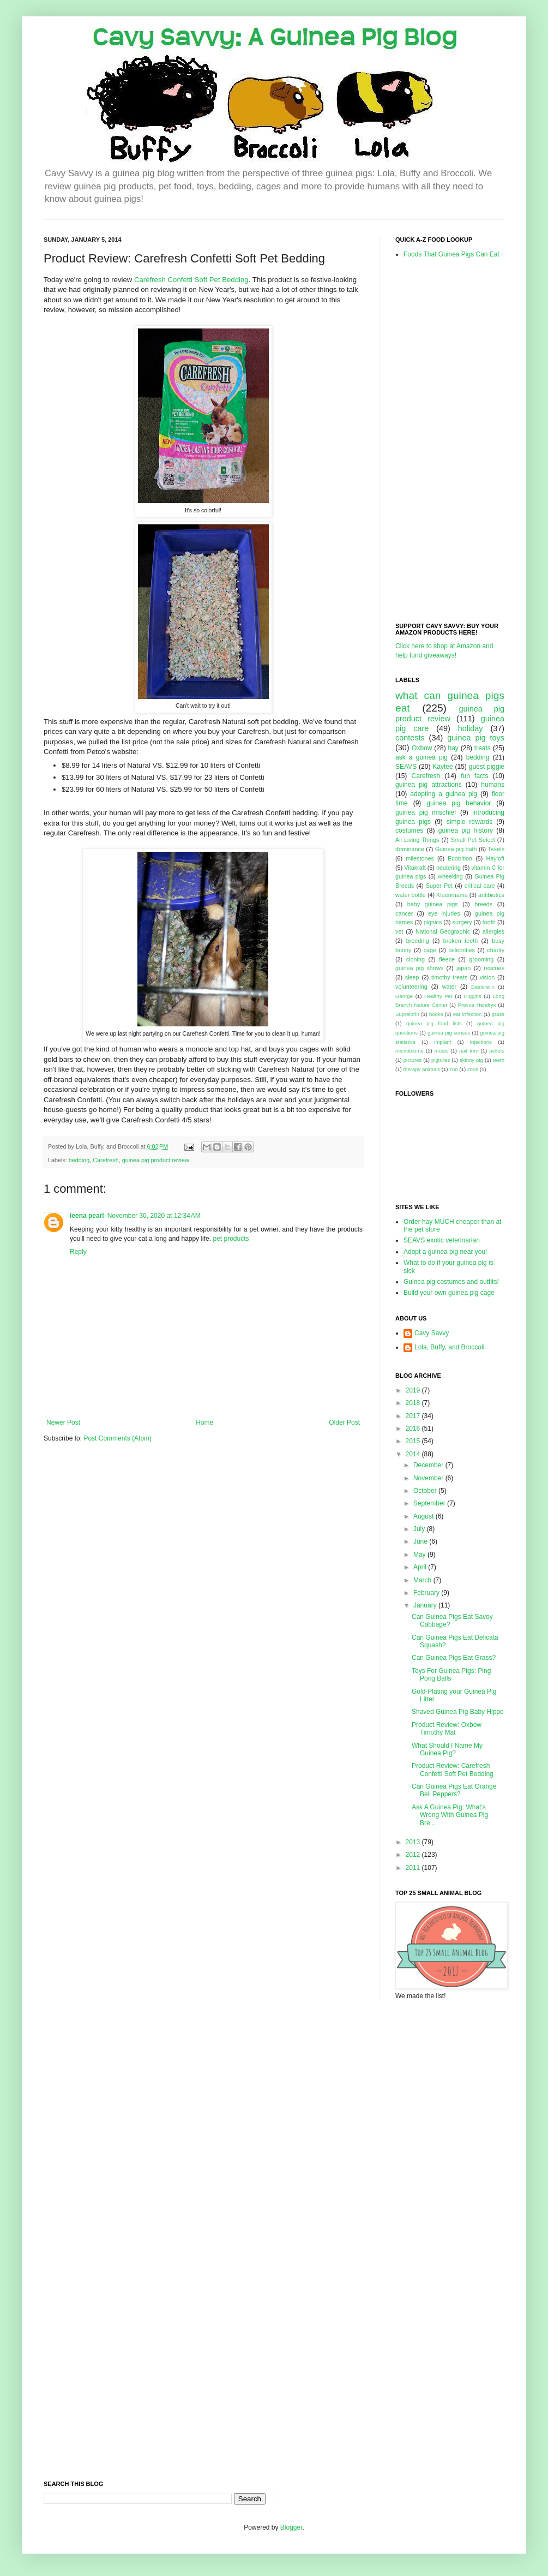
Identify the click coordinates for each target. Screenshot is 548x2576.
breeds (483, 904)
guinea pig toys (475, 737)
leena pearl (87, 1216)
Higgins (472, 996)
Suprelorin (407, 1014)
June (421, 1541)
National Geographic (442, 931)
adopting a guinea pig (443, 794)
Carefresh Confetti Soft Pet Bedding (191, 280)
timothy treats (449, 977)
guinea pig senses (448, 1033)
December (429, 1465)
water (449, 986)
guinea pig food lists (434, 1023)
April (420, 1567)
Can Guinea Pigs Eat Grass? (454, 1657)
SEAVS (406, 766)
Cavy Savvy (431, 1333)
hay (453, 748)
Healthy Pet (438, 996)
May (420, 1554)
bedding (79, 1160)
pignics (433, 922)
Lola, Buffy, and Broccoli (449, 1347)
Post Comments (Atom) (117, 1438)
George (404, 996)
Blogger (291, 2527)
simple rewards (469, 822)
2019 (414, 1390)
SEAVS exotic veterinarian (442, 1240)
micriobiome (409, 1051)
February (427, 1593)
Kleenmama (452, 895)
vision (487, 977)
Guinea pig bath (456, 849)
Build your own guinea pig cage (449, 1292)
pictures (413, 1060)
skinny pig (471, 1060)
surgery (462, 922)
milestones (420, 858)
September (430, 1503)
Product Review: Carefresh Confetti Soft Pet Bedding (452, 1769)
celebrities (461, 950)
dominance (409, 849)
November (429, 1478)
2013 (414, 1842)
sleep (412, 977)
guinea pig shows (419, 968)
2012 (414, 1854)
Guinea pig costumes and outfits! (451, 1282)
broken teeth (460, 940)
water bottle (410, 895)
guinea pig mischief (425, 812)
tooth (489, 922)
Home (204, 1422)
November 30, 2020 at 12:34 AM (154, 1216)
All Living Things (417, 839)
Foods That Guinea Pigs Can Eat (451, 254)
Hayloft (495, 858)
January (425, 1605)
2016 (414, 1428)
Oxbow (422, 748)
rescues (494, 968)
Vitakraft (414, 867)
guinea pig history (465, 830)
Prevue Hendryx (477, 1005)
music (441, 1051)
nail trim (468, 1051)
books (436, 1014)
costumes (409, 830)
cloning (415, 959)
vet (399, 931)
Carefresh (105, 1160)
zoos (472, 1069)
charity (495, 950)
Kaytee (442, 766)
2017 (414, 1416)
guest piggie (486, 766)
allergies (493, 931)
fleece (447, 959)
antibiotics (491, 895)
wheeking (450, 876)
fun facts (474, 776)
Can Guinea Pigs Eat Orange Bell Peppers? (454, 1790)
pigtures (440, 1060)
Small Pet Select (473, 839)
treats (482, 748)
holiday (470, 728)
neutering (448, 867)
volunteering (411, 986)
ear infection (467, 1014)
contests (410, 737)
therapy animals (421, 1069)
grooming (481, 959)
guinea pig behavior (458, 803)
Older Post (344, 1422)
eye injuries (444, 913)
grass (498, 1014)
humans (492, 784)
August (424, 1516)
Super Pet (439, 885)
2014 (414, 1454)
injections (481, 1042)
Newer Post (63, 1422)
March (423, 1580)
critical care (480, 885)
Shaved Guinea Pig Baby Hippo (458, 1712)
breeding (417, 940)
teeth (498, 1060)
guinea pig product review (155, 1160)
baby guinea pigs (432, 904)
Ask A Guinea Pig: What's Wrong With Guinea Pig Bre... (450, 1815)
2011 (414, 1868)
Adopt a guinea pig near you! (445, 1252)
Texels (495, 849)
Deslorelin (483, 987)
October (425, 1491)
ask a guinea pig (421, 757)
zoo (453, 1069)
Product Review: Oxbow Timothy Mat (446, 1728)
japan (463, 968)
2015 (414, 1441)
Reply (78, 1252)
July (420, 1529)
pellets (496, 1051)
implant (442, 1042)
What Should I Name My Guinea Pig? (447, 1749)
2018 (414, 1403)
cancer (404, 913)
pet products (231, 1238)
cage (430, 950)
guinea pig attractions (428, 784)
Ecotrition (460, 858)
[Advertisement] (439, 439)
